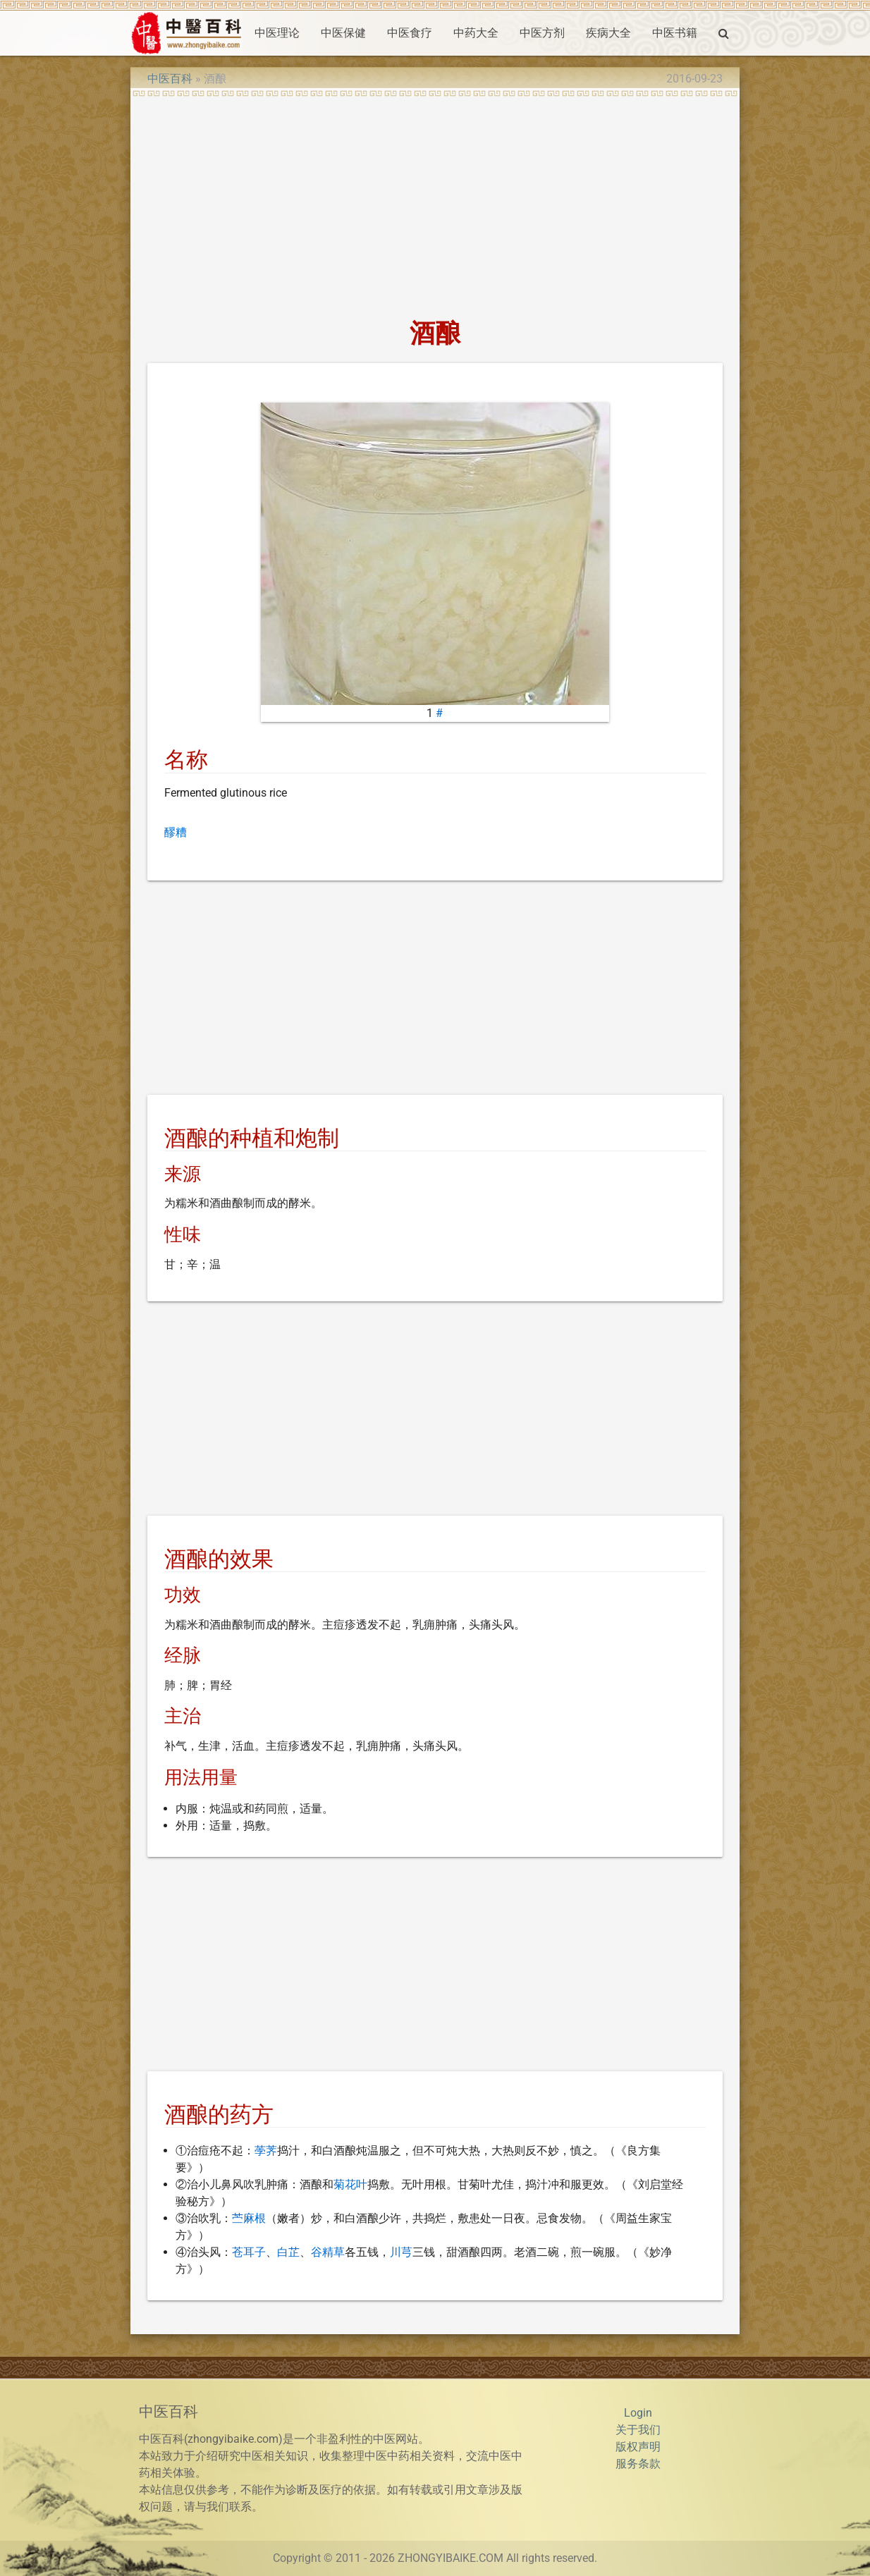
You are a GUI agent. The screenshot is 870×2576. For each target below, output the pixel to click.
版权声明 (638, 2446)
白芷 (288, 2252)
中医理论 (277, 32)
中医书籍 (674, 32)
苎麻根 (249, 2218)
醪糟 (175, 832)
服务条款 (638, 2463)
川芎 (401, 2252)
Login (638, 2412)
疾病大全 (608, 32)
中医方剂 (542, 32)
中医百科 (169, 78)
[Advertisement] (435, 203)
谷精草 (328, 2252)
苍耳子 (249, 2252)
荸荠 (266, 2150)
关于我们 (638, 2429)
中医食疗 (409, 32)
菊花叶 (350, 2184)
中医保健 (343, 32)
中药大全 (475, 32)
